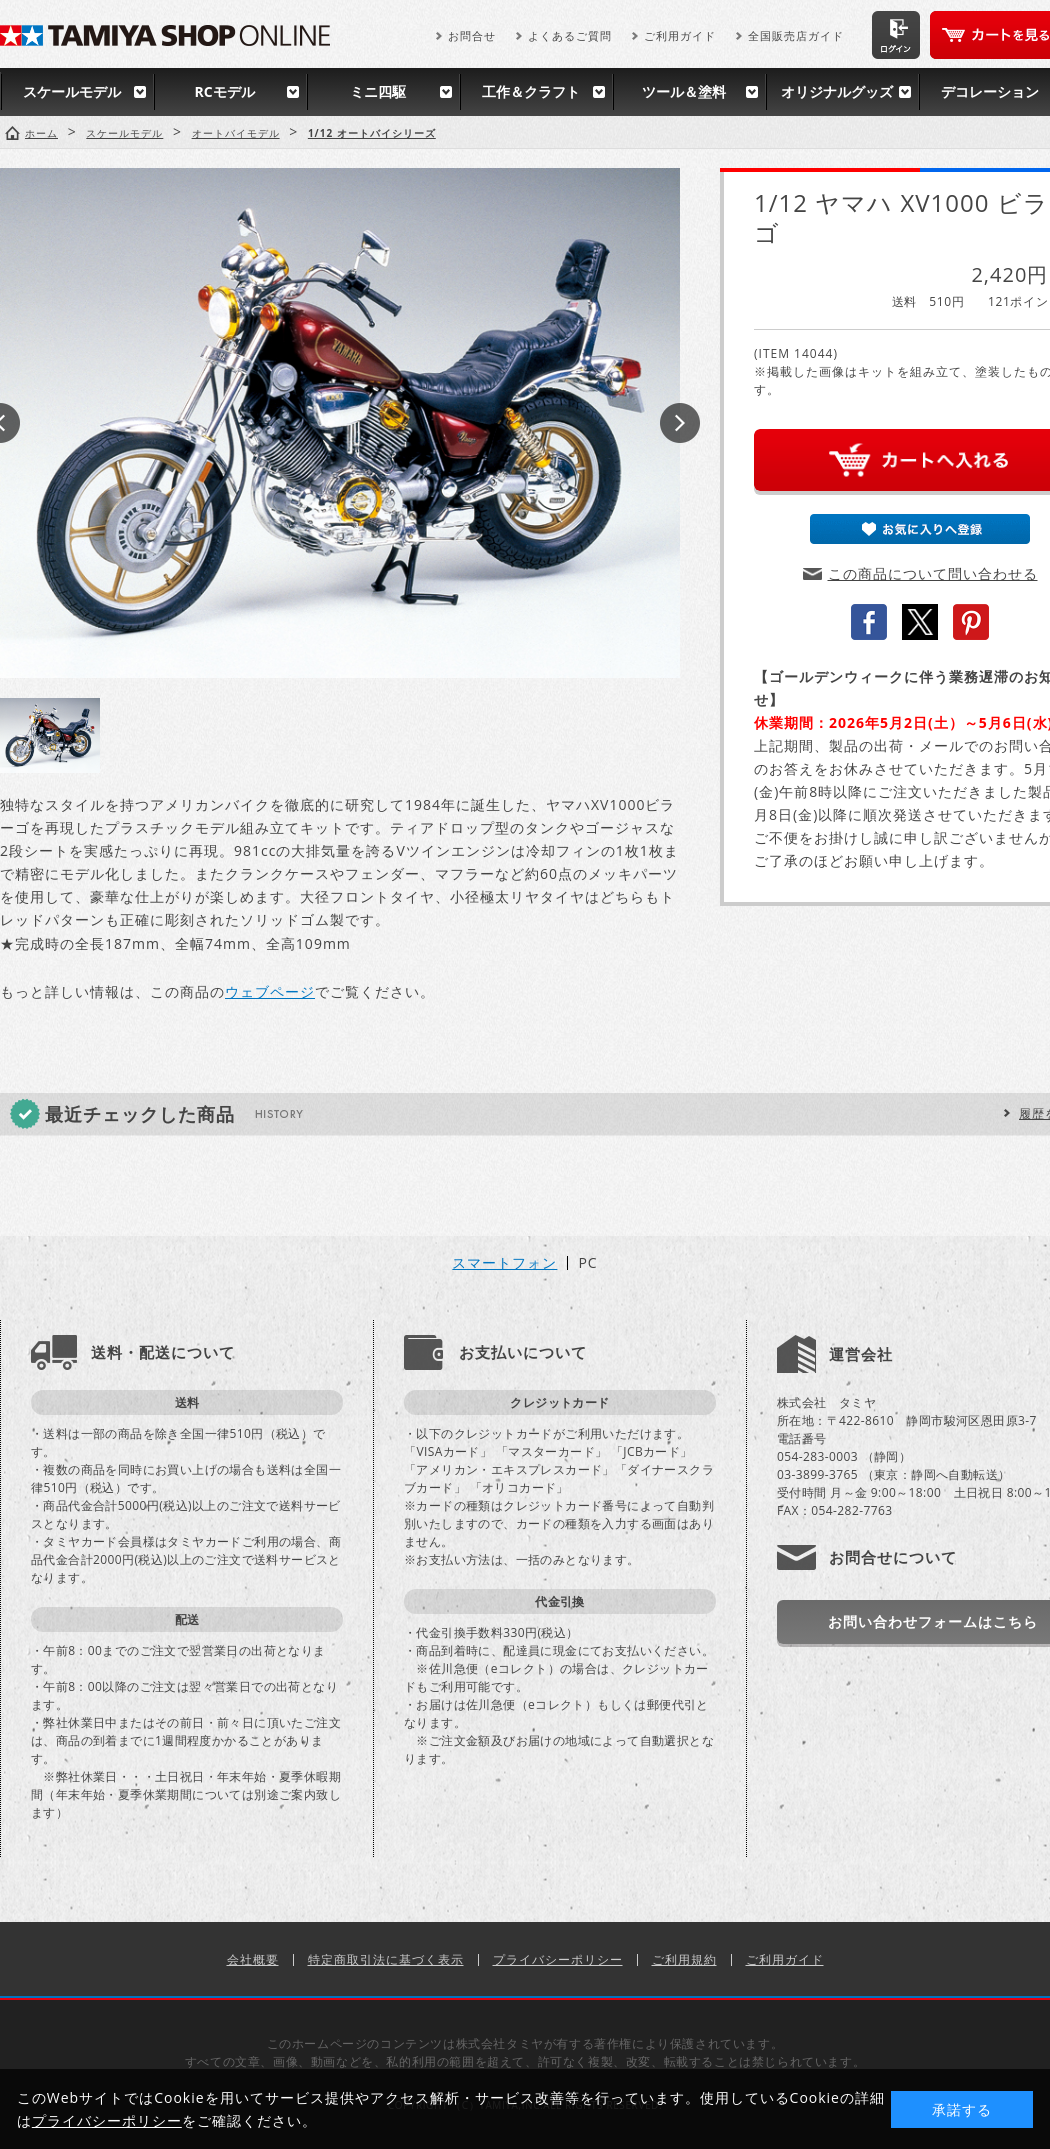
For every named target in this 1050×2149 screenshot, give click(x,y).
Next (680, 423)
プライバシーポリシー (558, 1959)
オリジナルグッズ (837, 91)
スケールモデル (72, 91)
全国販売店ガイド (796, 35)
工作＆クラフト (531, 91)
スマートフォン (504, 1263)
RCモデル (224, 91)
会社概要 (253, 1959)
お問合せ (472, 35)
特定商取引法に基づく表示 (386, 1959)
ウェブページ (270, 991)
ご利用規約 (684, 1959)
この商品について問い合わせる (933, 573)
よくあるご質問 (570, 35)
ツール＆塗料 (684, 91)
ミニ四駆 (378, 91)
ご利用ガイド (680, 35)
